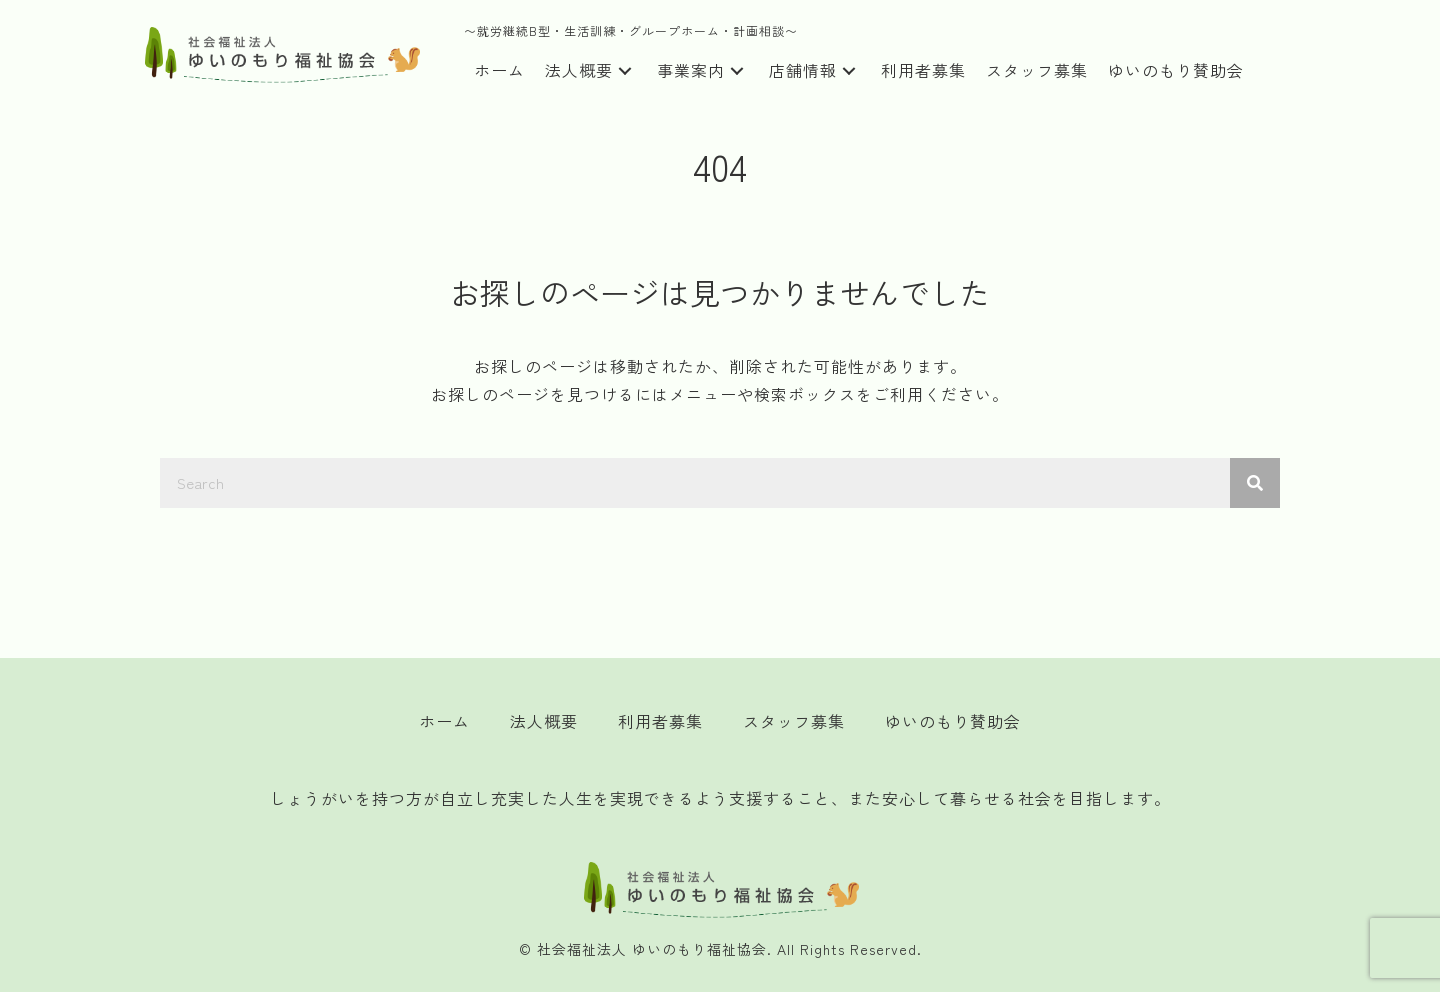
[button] (625, 71)
